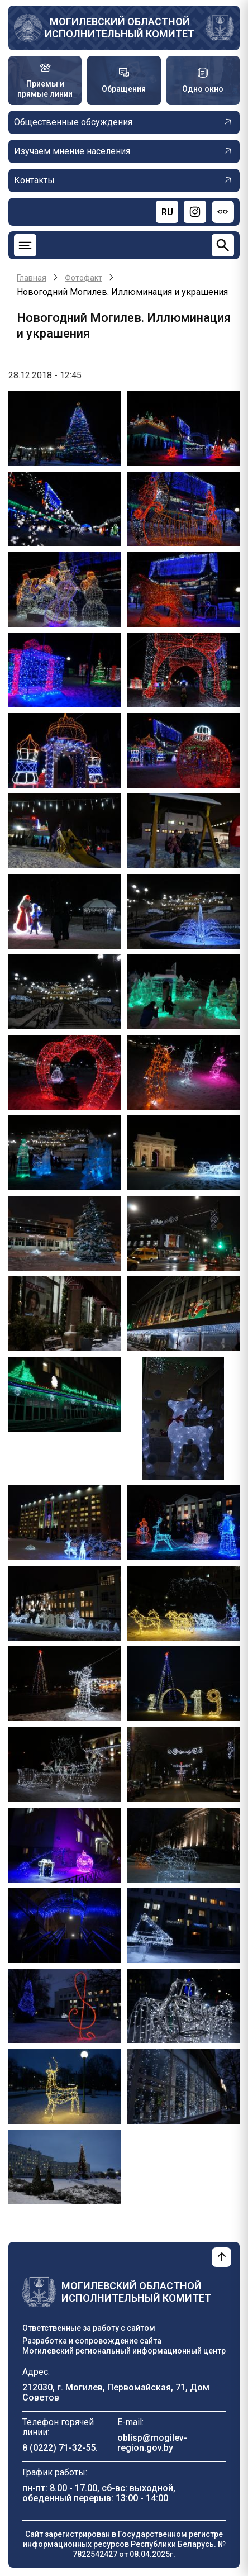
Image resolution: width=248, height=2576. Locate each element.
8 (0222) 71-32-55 (59, 2447)
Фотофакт (83, 277)
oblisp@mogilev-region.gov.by (152, 2442)
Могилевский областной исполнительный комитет (119, 28)
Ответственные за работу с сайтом (88, 2327)
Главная (31, 277)
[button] (64, 427)
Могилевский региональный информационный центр (124, 2350)
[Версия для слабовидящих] (223, 212)
